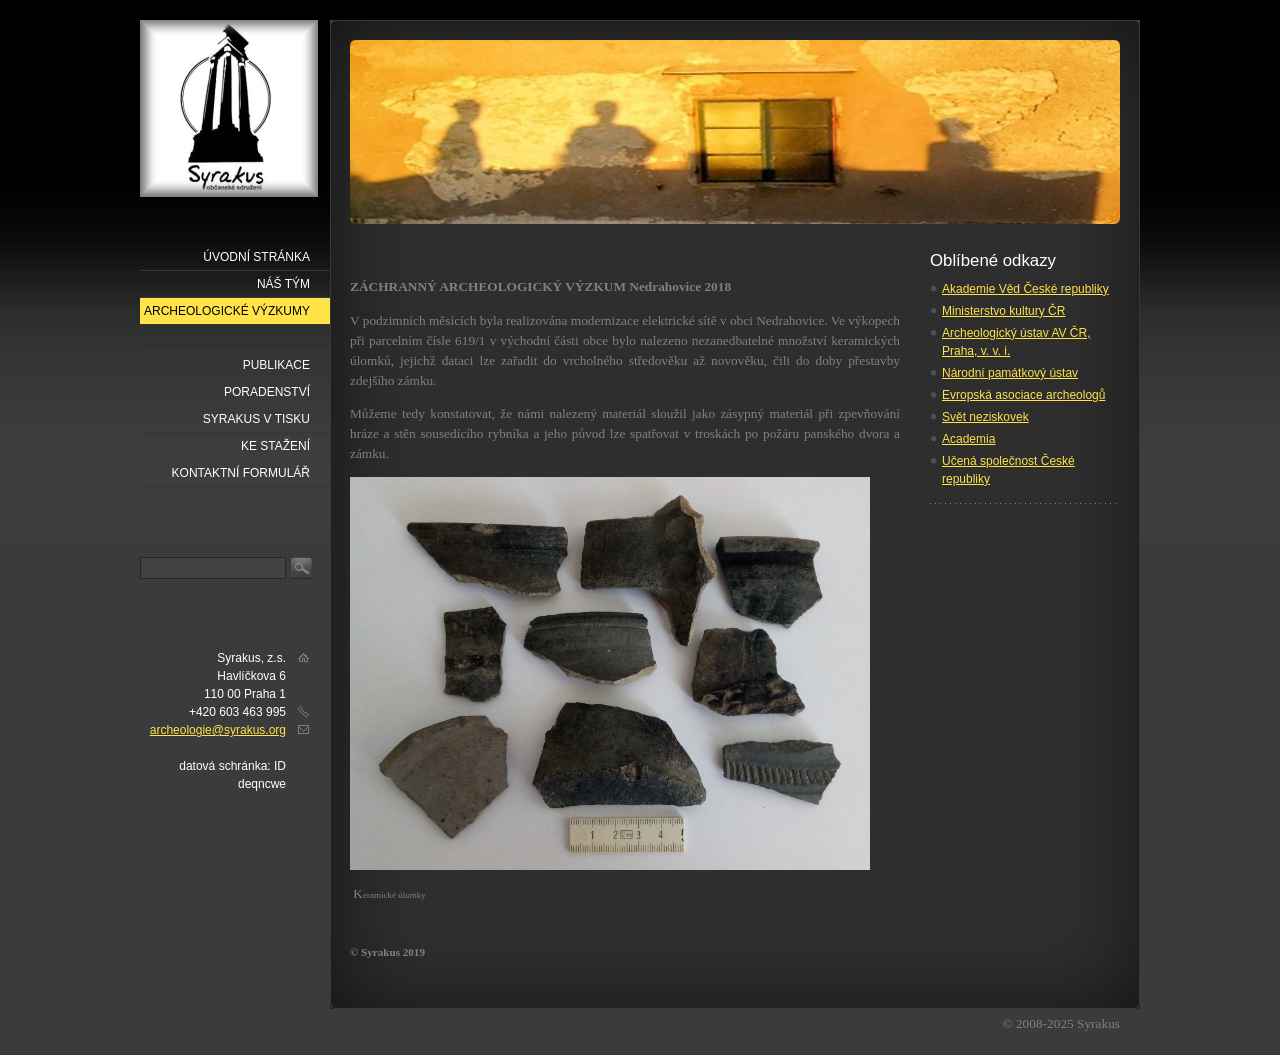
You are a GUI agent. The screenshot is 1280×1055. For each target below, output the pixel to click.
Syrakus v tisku (256, 419)
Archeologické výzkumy (227, 311)
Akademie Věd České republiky (1025, 289)
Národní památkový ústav (1010, 373)
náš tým (283, 284)
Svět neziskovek (985, 417)
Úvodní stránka (256, 257)
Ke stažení (275, 446)
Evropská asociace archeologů (1023, 395)
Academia (968, 439)
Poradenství (267, 392)
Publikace (276, 365)
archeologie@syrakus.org (218, 730)
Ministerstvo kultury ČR (1003, 311)
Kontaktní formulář (241, 473)
